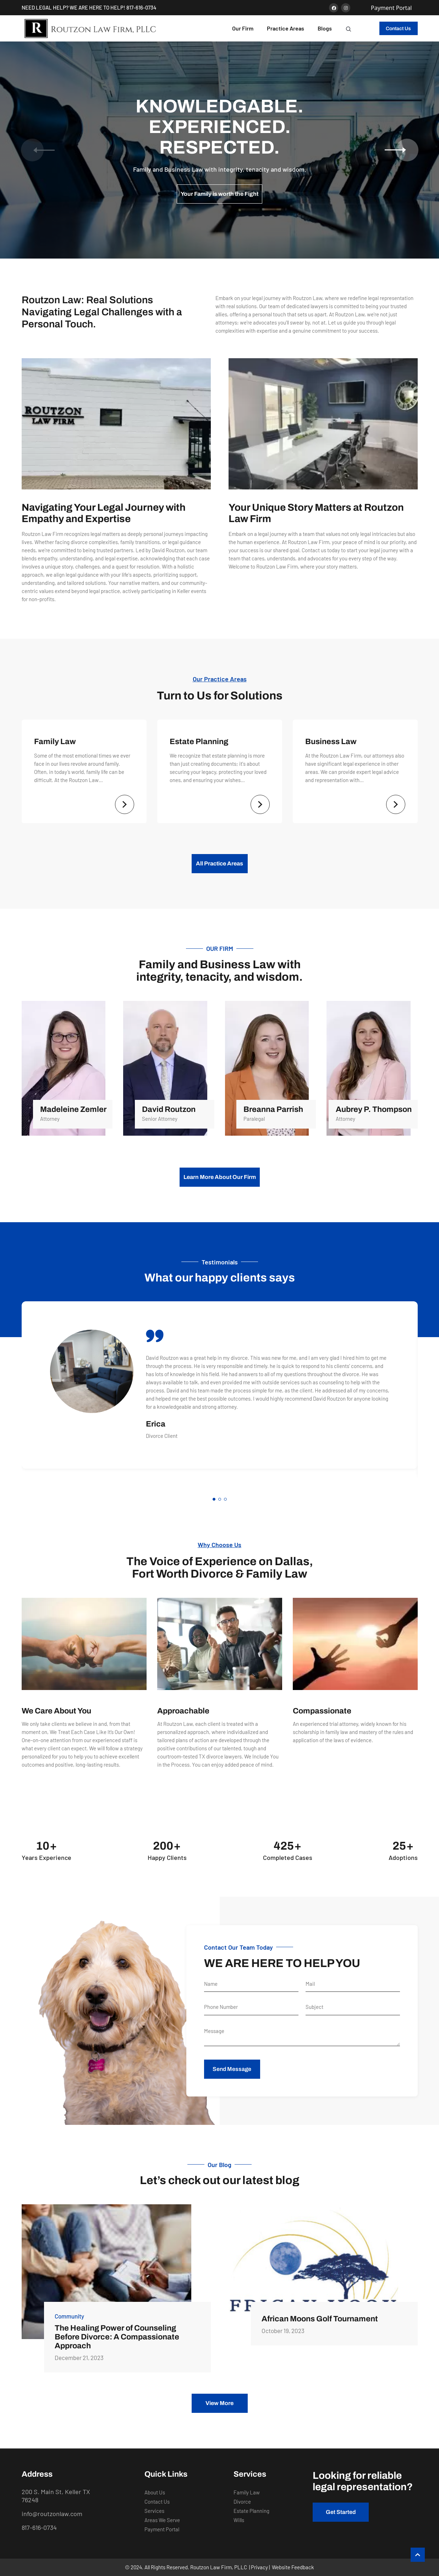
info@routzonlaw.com (52, 2513)
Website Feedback (293, 2567)
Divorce (242, 2501)
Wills (239, 2520)
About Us (154, 2492)
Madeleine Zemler (73, 1109)
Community (69, 2316)
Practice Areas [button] (285, 28)
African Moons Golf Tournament (320, 2319)
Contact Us (398, 28)
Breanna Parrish (273, 1109)
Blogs (325, 28)
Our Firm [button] (242, 28)
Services (154, 2511)
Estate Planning (199, 741)
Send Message (232, 2069)
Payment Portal (391, 8)
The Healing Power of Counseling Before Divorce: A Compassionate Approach (117, 2337)
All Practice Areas (219, 863)
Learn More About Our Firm (219, 1177)
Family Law (55, 741)
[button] (348, 28)
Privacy (259, 2567)
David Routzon (168, 1109)
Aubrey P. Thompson (374, 1109)
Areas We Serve (162, 2520)
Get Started (341, 2512)
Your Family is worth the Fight (219, 194)
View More (219, 2403)
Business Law (331, 741)
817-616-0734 (141, 7)
